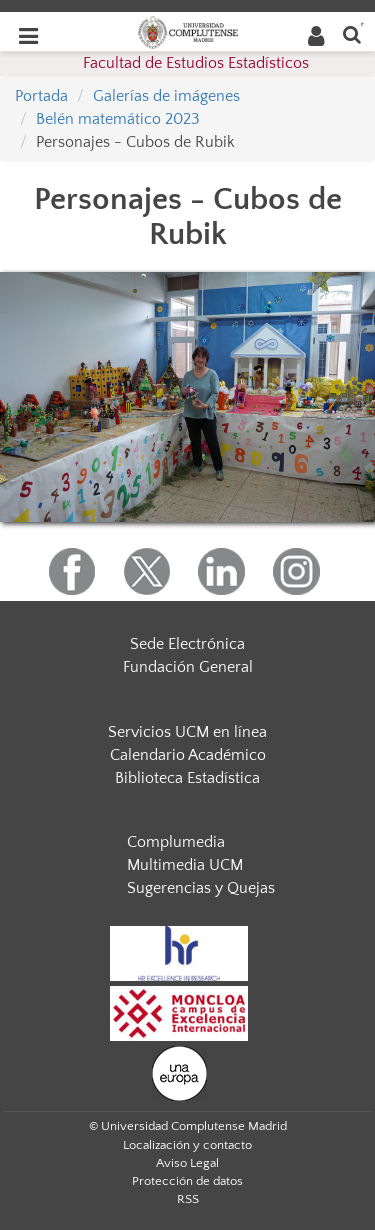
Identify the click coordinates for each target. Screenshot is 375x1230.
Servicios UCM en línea (187, 732)
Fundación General (188, 667)
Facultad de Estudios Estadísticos (196, 63)
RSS (188, 1199)
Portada (41, 96)
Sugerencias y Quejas (201, 888)
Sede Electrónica (187, 644)
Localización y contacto (187, 1145)
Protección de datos (187, 1181)
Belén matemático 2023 (118, 119)
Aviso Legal (187, 1163)
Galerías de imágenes (166, 96)
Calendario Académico (188, 755)
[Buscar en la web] (352, 33)
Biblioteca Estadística (187, 778)
